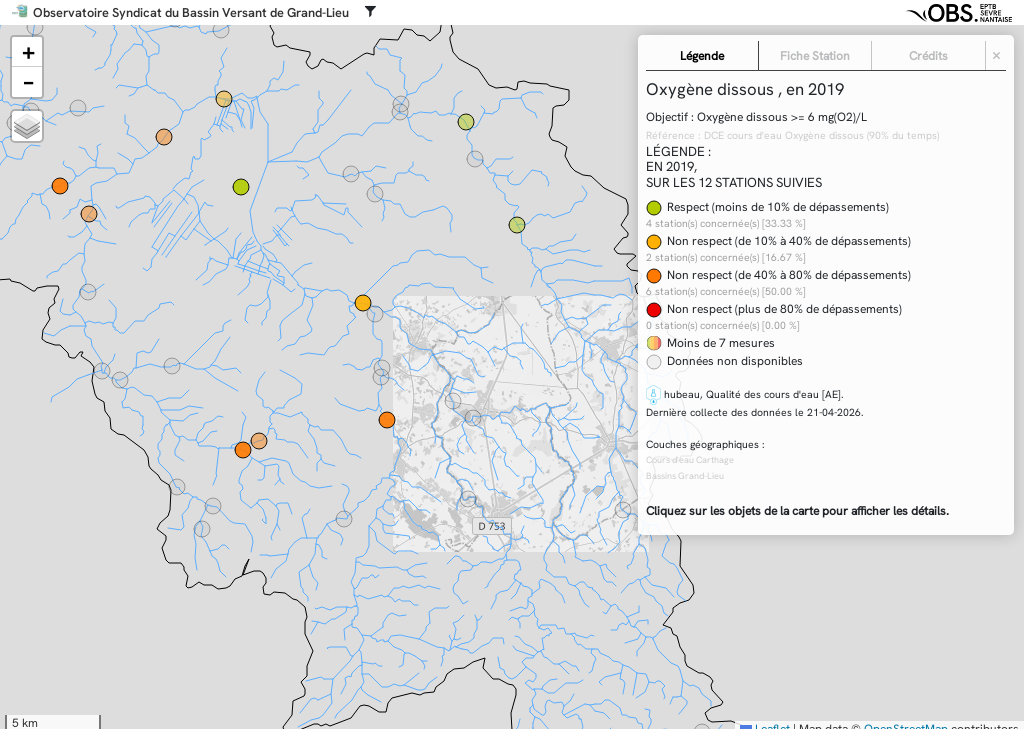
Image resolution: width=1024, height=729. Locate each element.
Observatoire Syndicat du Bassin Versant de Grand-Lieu (191, 13)
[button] (27, 52)
